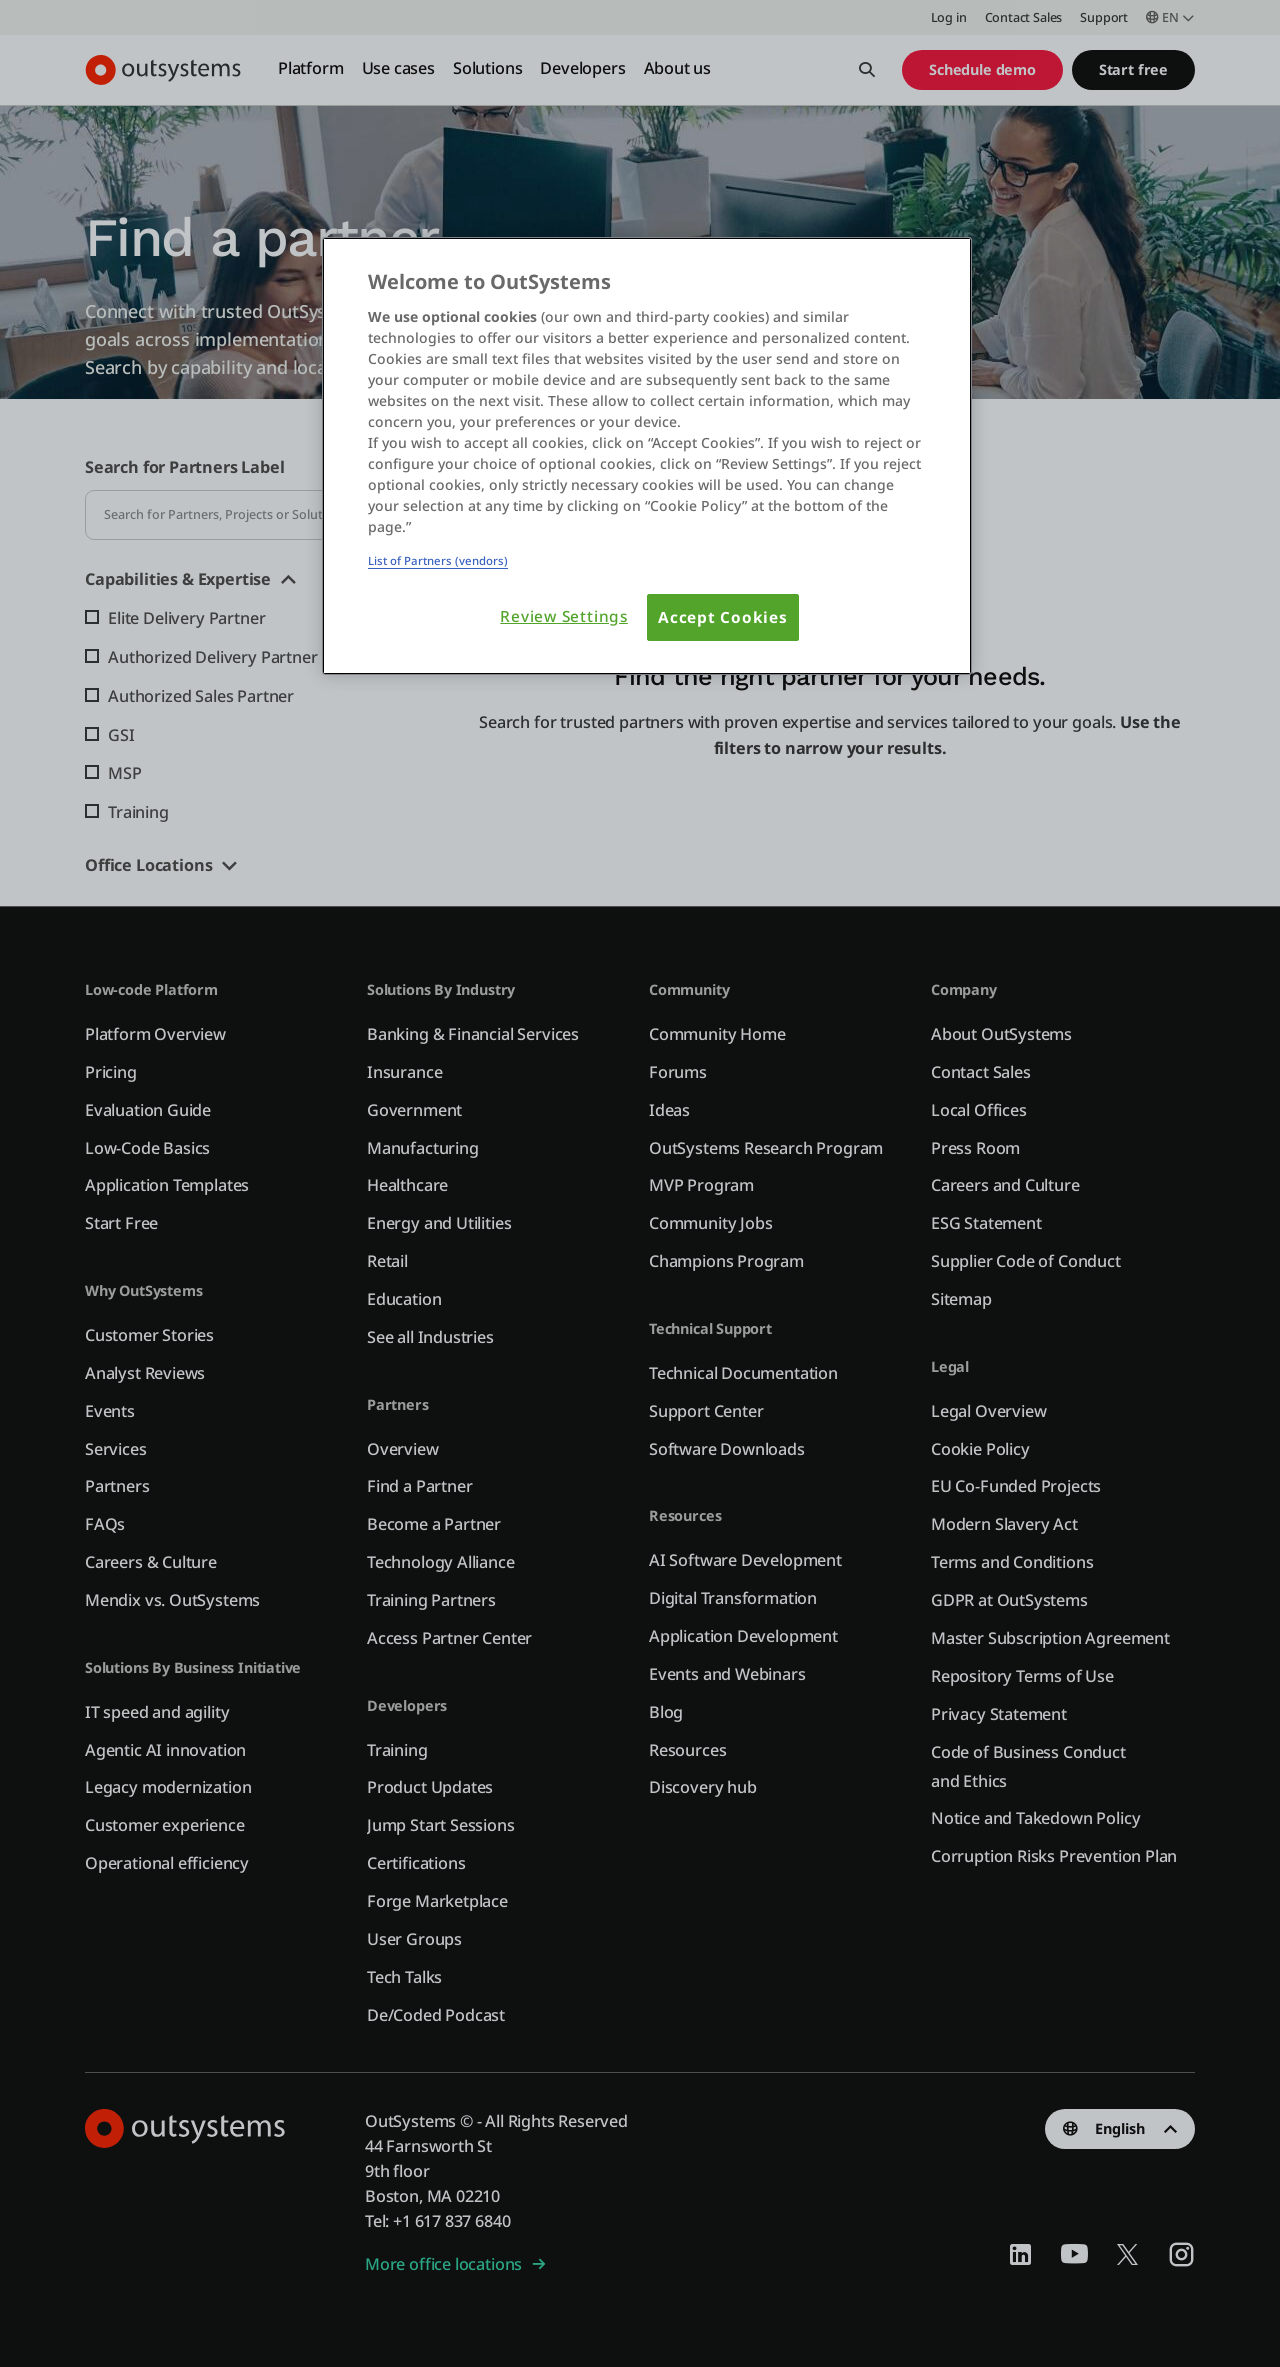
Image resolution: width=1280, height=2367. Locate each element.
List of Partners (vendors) (438, 560)
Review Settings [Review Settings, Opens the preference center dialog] (564, 616)
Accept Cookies (723, 617)
